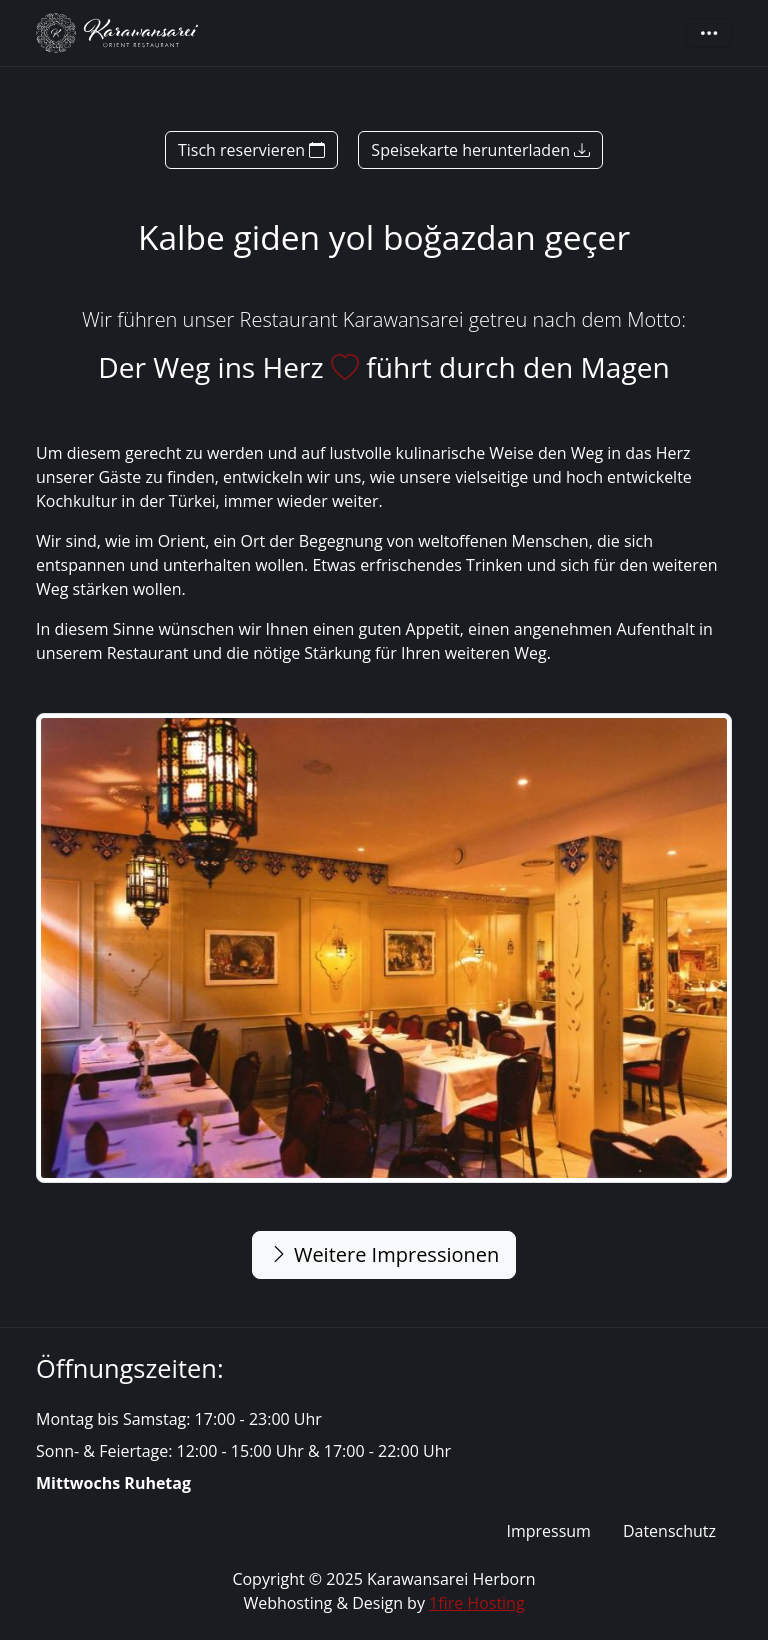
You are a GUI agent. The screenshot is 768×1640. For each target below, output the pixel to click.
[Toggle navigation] (709, 33)
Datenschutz (669, 1531)
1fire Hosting (477, 1603)
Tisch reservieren (251, 150)
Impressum (548, 1531)
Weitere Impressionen (384, 1254)
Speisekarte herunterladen (480, 150)
